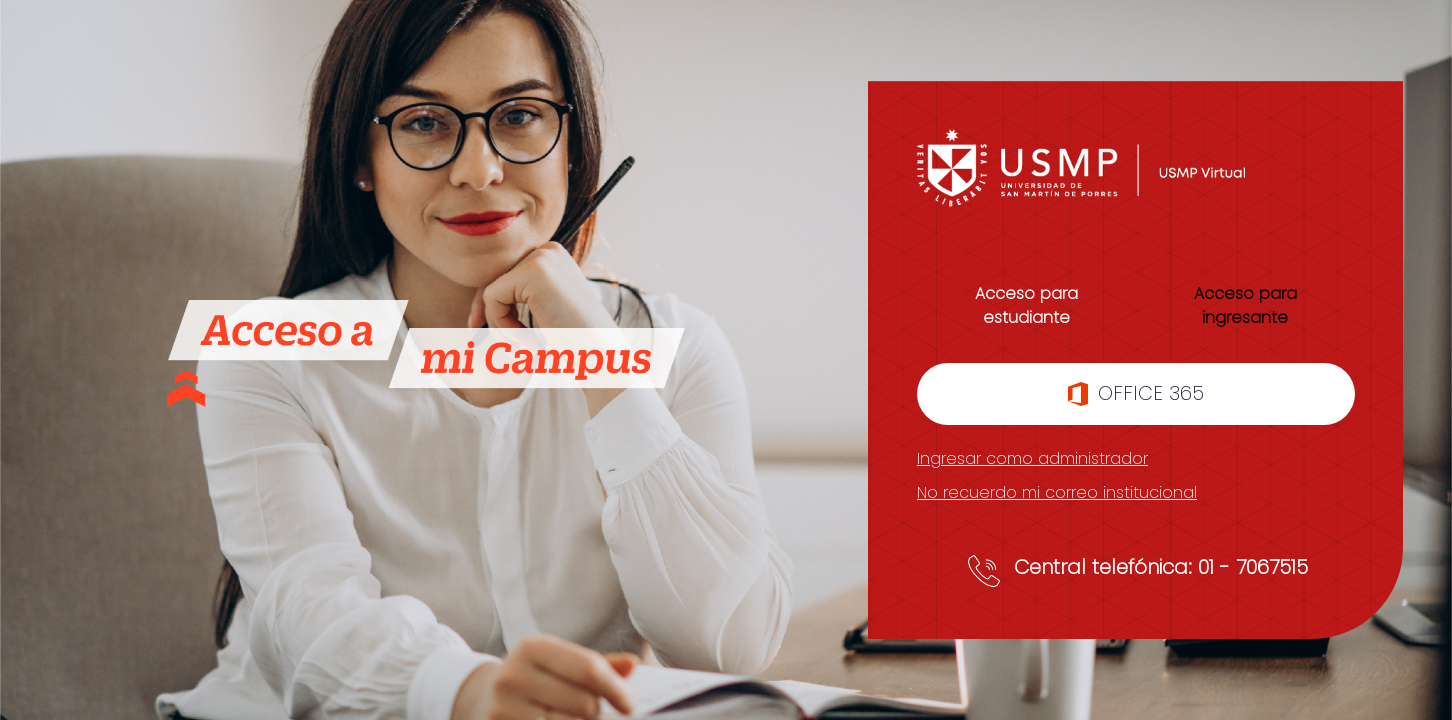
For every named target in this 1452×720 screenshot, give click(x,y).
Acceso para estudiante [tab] (1026, 305)
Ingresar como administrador (1032, 458)
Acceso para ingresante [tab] (1245, 305)
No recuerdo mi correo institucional (1057, 492)
